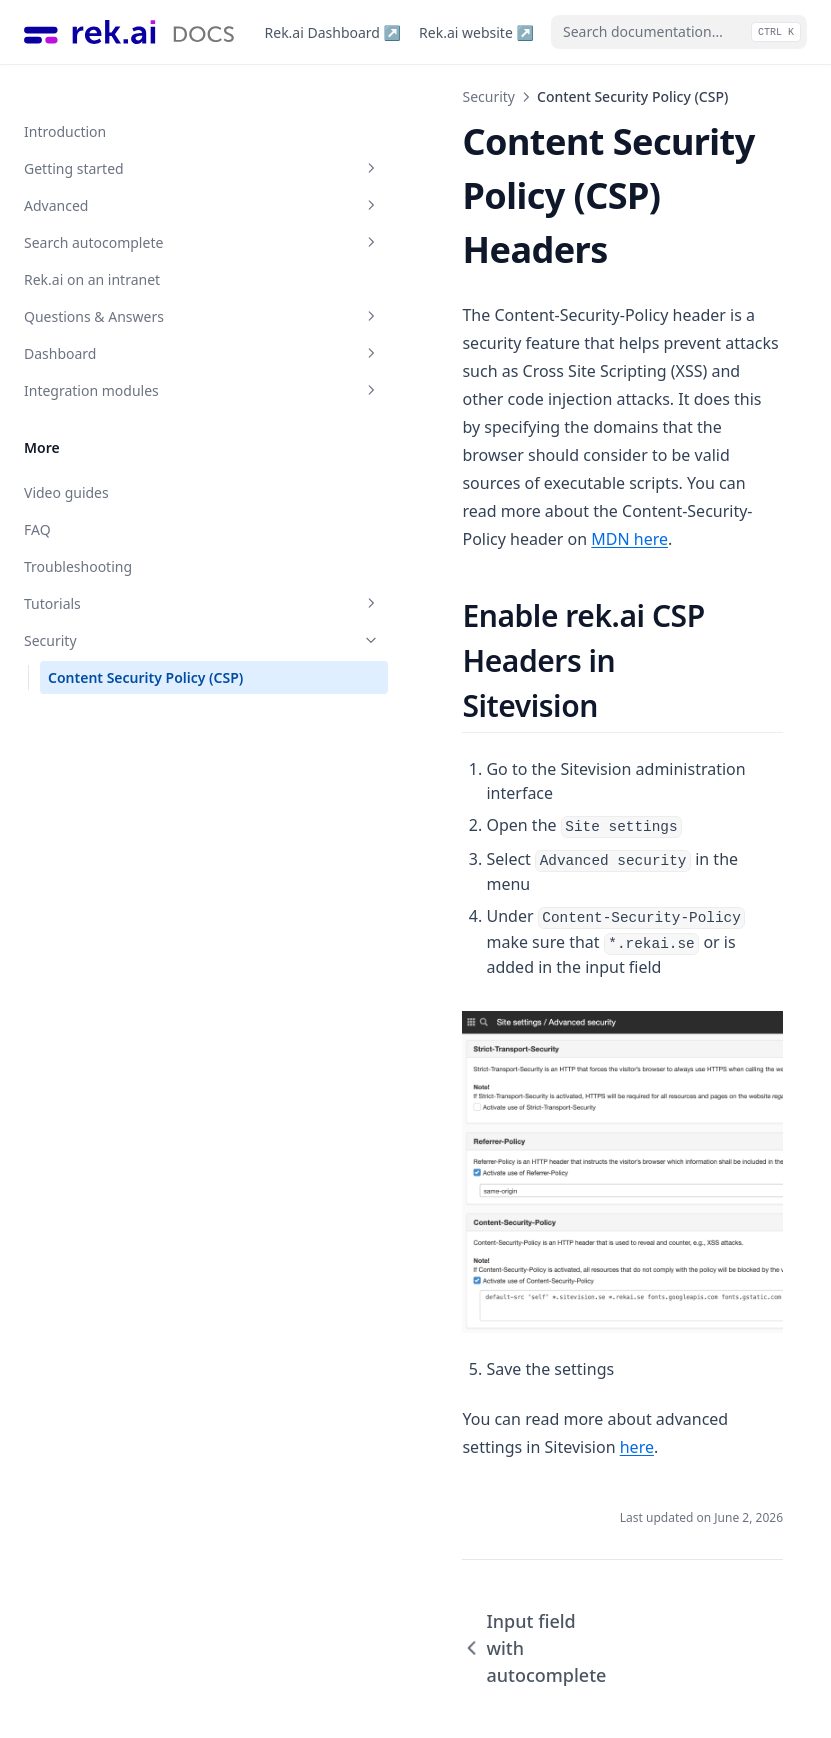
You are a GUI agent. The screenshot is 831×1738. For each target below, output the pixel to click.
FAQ (37, 494)
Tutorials (123, 568)
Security (123, 605)
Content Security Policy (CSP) (126, 653)
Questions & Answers (123, 281)
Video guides (66, 457)
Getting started (123, 133)
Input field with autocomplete (382, 1509)
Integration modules (123, 355)
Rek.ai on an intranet (92, 244)
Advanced (123, 170)
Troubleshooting (78, 531)
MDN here (536, 401)
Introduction (65, 96)
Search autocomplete (123, 207)
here (748, 1322)
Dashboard (123, 318)
